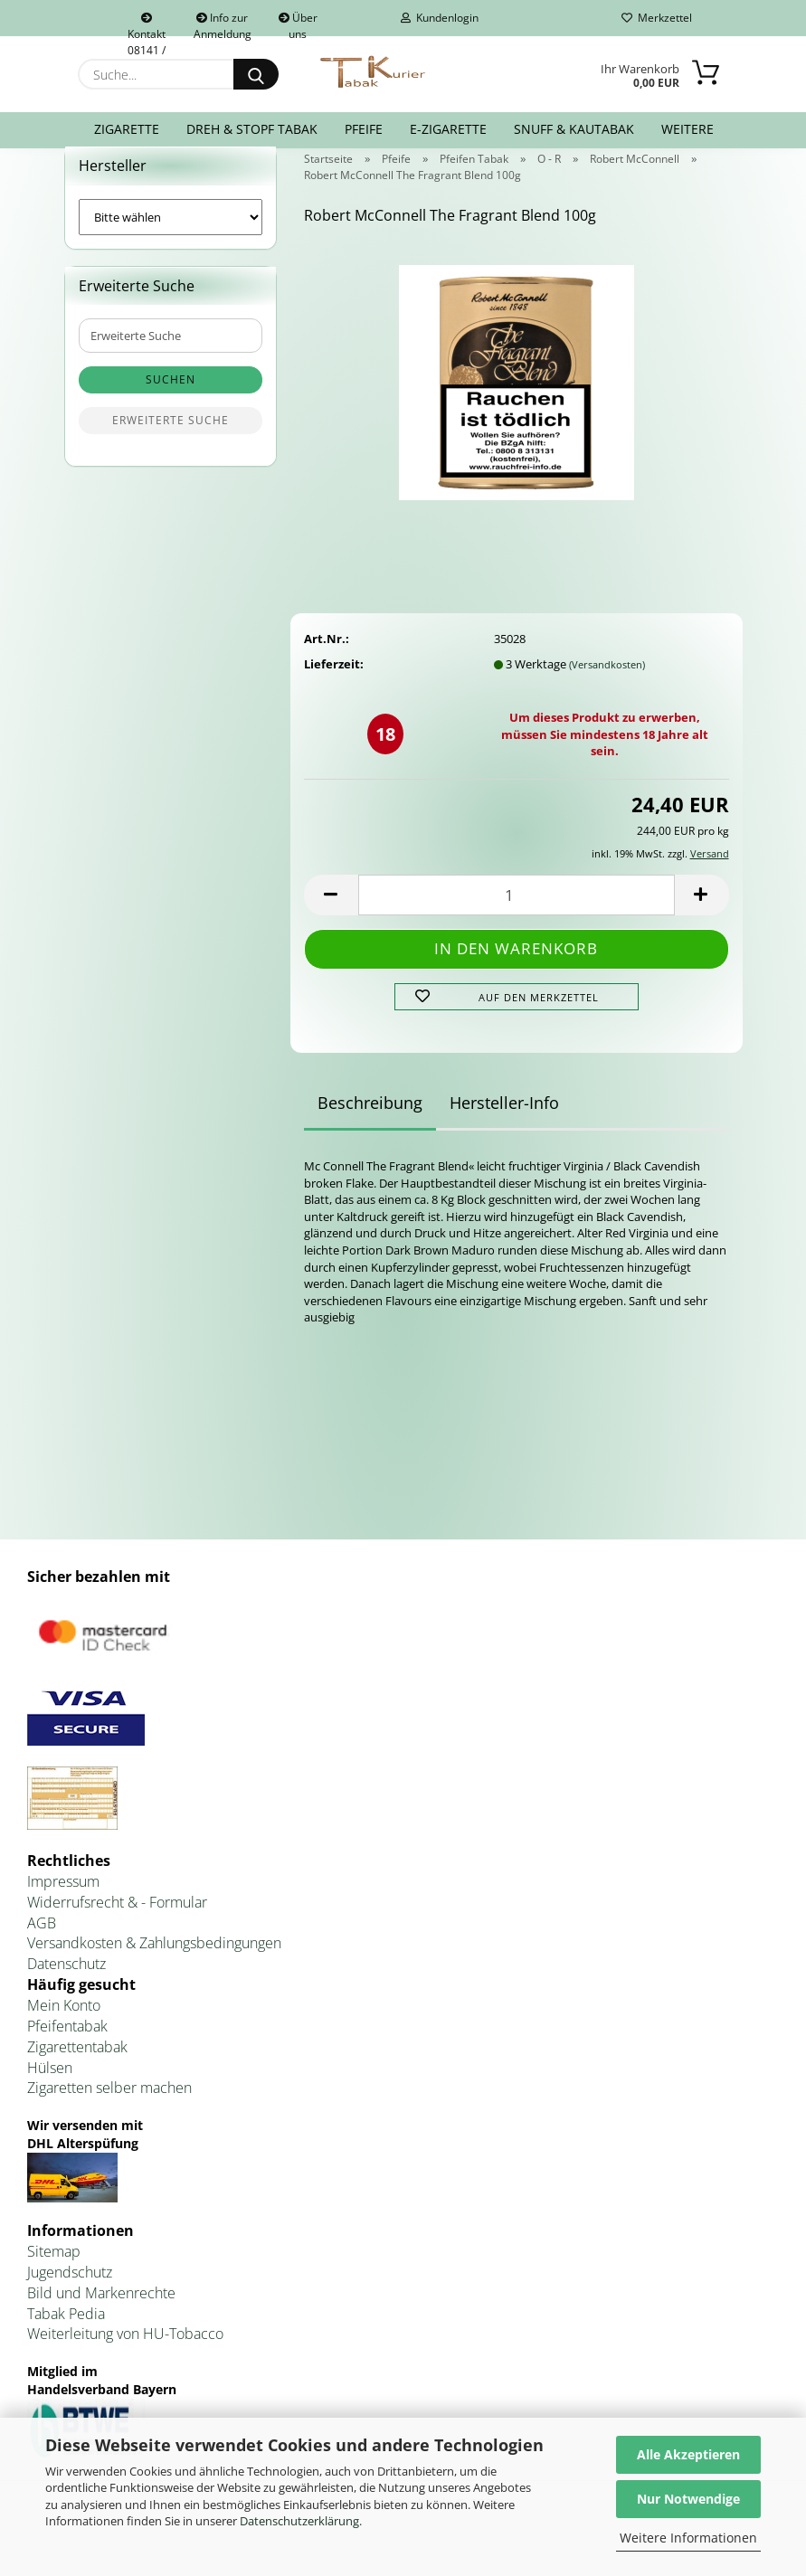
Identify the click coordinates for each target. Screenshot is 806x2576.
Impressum (63, 1903)
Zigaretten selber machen (109, 2110)
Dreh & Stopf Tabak (252, 128)
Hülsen (49, 2089)
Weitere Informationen (688, 2537)
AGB (41, 1945)
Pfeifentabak (67, 2048)
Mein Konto (63, 2027)
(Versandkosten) (607, 686)
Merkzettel (656, 17)
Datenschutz (66, 1986)
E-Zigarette (448, 128)
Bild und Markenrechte (101, 2315)
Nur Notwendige (688, 2498)
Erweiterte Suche (170, 442)
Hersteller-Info (504, 1125)
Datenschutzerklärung (299, 2521)
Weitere (687, 128)
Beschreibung (370, 1125)
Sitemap (54, 2273)
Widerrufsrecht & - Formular (117, 1924)
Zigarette (126, 128)
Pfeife (364, 128)
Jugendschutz (69, 2294)
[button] (331, 916)
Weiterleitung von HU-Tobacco (125, 2356)
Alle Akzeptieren (688, 2454)
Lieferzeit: (334, 685)
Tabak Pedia (66, 2335)
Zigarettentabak (77, 2069)
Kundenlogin (440, 17)
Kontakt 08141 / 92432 (147, 24)
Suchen (170, 402)
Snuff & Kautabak (574, 128)
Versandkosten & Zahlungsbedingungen (154, 1965)
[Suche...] (256, 74)
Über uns (298, 23)
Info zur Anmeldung (222, 23)
